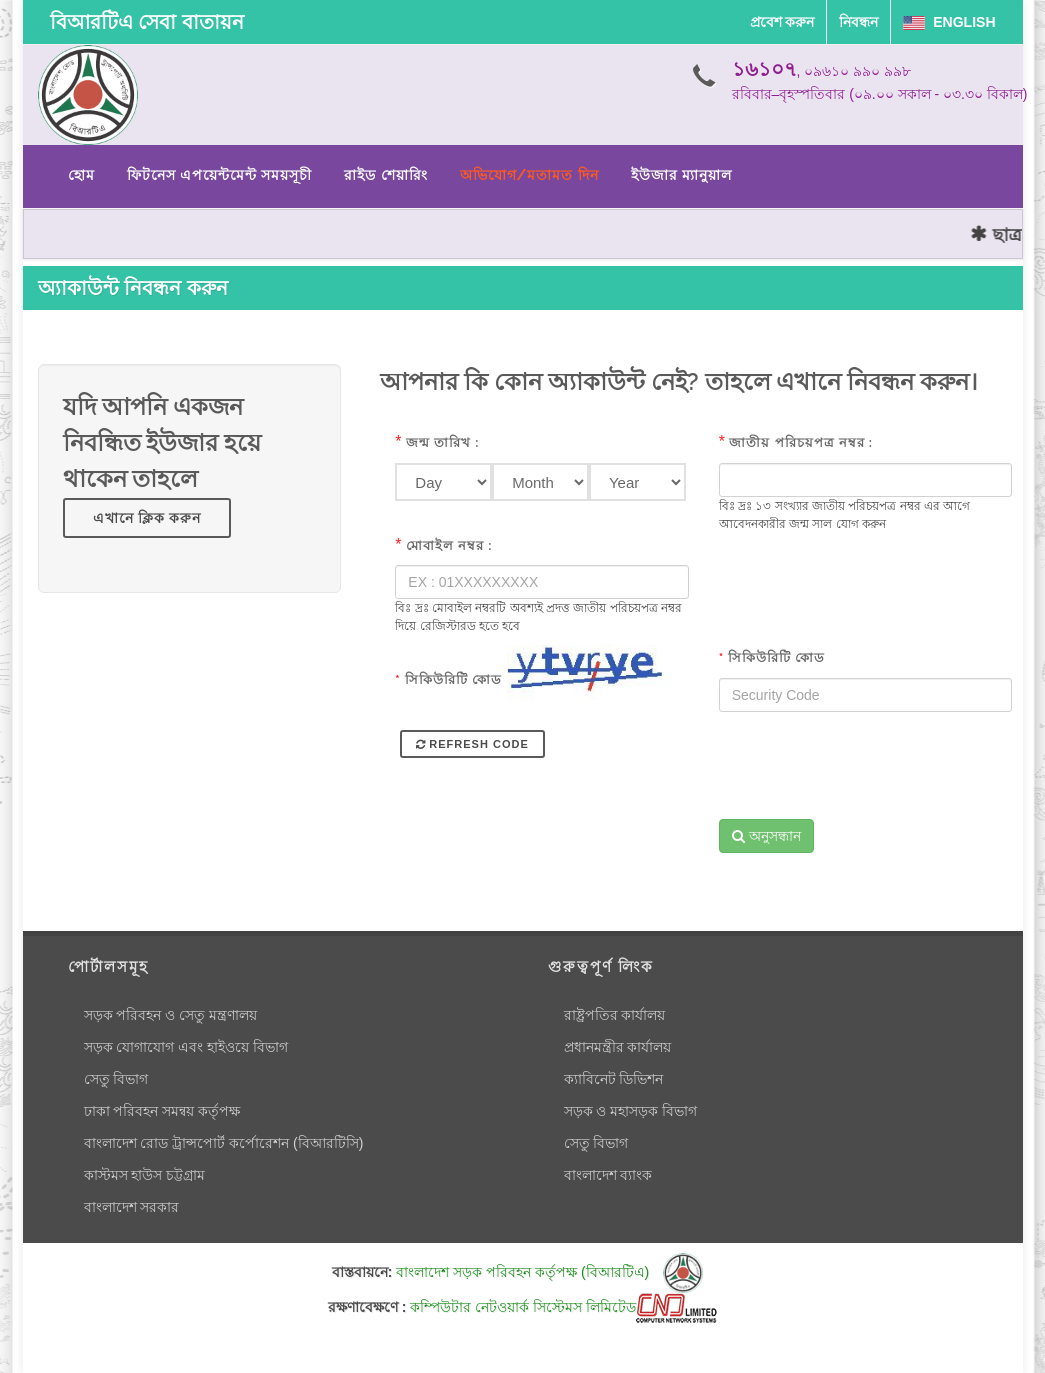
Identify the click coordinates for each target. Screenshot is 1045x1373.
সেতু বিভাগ (116, 1079)
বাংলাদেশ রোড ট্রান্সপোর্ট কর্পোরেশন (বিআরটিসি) (224, 1143)
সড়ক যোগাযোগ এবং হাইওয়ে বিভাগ (186, 1047)
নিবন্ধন (858, 22)
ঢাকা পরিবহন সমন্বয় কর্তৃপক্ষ (162, 1111)
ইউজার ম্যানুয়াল (681, 175)
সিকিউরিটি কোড (448, 679)
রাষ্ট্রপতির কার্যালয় (615, 1015)
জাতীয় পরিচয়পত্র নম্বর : (801, 442)
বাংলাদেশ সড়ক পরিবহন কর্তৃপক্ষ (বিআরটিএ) (549, 1272)
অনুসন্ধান (766, 836)
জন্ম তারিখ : (442, 442)
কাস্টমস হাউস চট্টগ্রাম (145, 1175)
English (949, 22)
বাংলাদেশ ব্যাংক (608, 1175)
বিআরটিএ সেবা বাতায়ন (147, 22)
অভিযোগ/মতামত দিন (529, 175)
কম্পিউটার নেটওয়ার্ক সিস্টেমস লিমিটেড (563, 1307)
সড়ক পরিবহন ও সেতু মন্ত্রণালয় (171, 1015)
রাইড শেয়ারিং (385, 175)
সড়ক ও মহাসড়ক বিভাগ (631, 1111)
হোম (81, 175)
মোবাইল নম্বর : (449, 545)
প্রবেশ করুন (782, 22)
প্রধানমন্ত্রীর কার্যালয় (618, 1047)
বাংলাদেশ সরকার (132, 1207)
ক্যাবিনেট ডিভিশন (614, 1079)
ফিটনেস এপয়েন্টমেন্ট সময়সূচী (220, 175)
